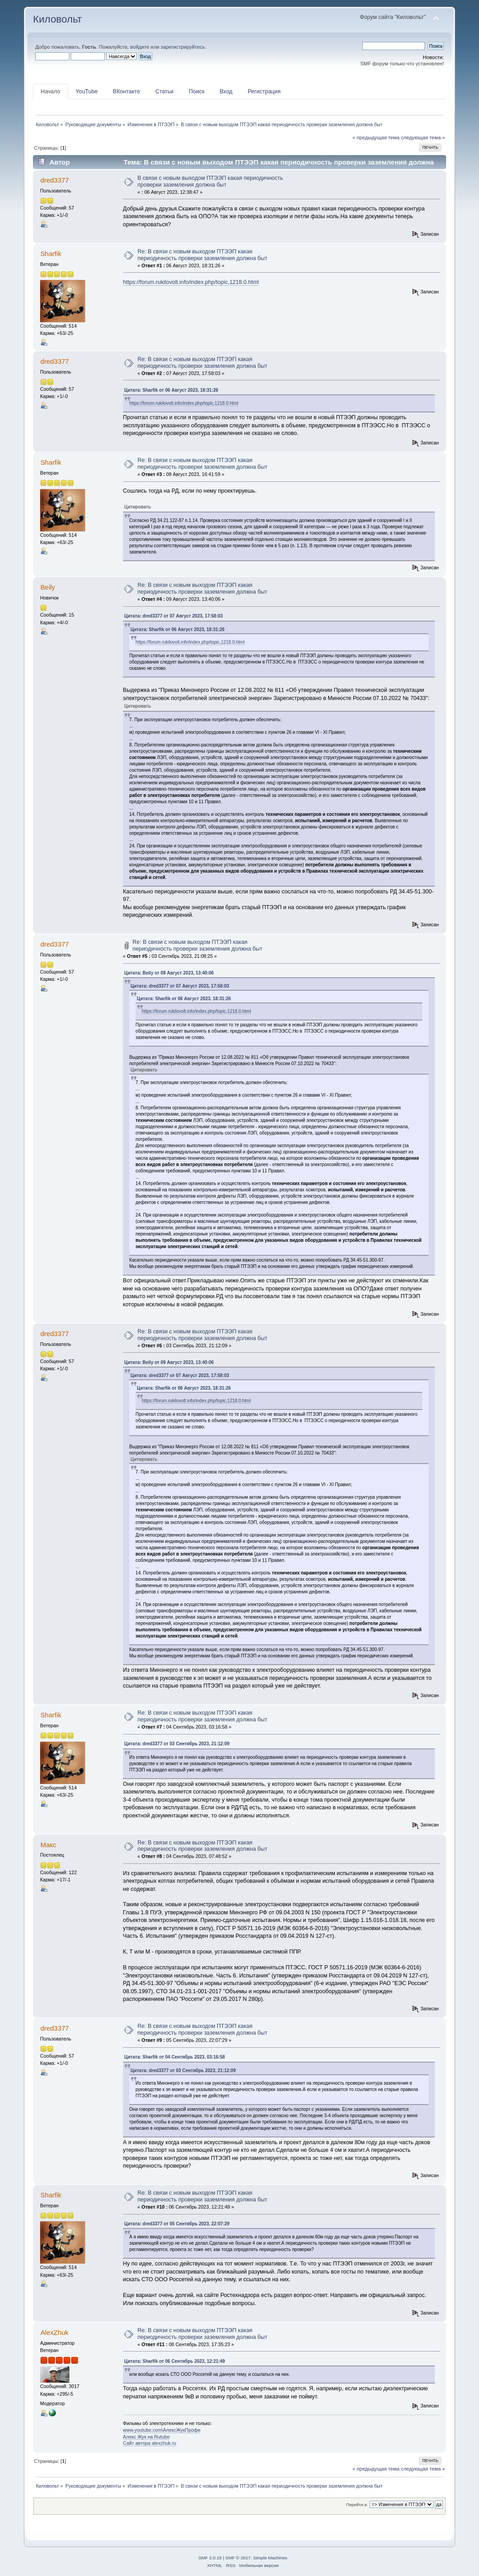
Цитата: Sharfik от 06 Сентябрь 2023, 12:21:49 (174, 2361)
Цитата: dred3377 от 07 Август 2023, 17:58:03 (173, 615)
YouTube (87, 91)
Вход (226, 91)
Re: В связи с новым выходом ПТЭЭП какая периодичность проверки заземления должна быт (202, 254)
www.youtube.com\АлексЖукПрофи (162, 2430)
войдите (139, 47)
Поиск (197, 91)
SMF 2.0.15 (210, 2557)
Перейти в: (357, 2504)
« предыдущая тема (375, 137)
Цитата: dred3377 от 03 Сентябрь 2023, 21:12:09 (176, 1743)
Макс (48, 1844)
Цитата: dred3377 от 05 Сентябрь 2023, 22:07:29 (176, 2223)
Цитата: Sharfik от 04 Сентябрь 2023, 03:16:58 (174, 2056)
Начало (50, 91)
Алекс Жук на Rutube (146, 2436)
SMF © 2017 (238, 2557)
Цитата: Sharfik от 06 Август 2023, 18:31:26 (171, 390)
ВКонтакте (126, 91)
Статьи (164, 91)
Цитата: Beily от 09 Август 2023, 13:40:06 (169, 972)
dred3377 (55, 180)
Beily (48, 587)
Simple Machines (270, 2557)
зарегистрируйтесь (183, 47)
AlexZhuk (54, 2332)
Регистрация (264, 91)
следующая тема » (423, 137)
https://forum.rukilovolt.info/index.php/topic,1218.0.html (191, 282)
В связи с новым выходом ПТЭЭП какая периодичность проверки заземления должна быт (210, 181)
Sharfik (51, 253)
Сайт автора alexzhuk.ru (149, 2443)
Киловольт (57, 19)
